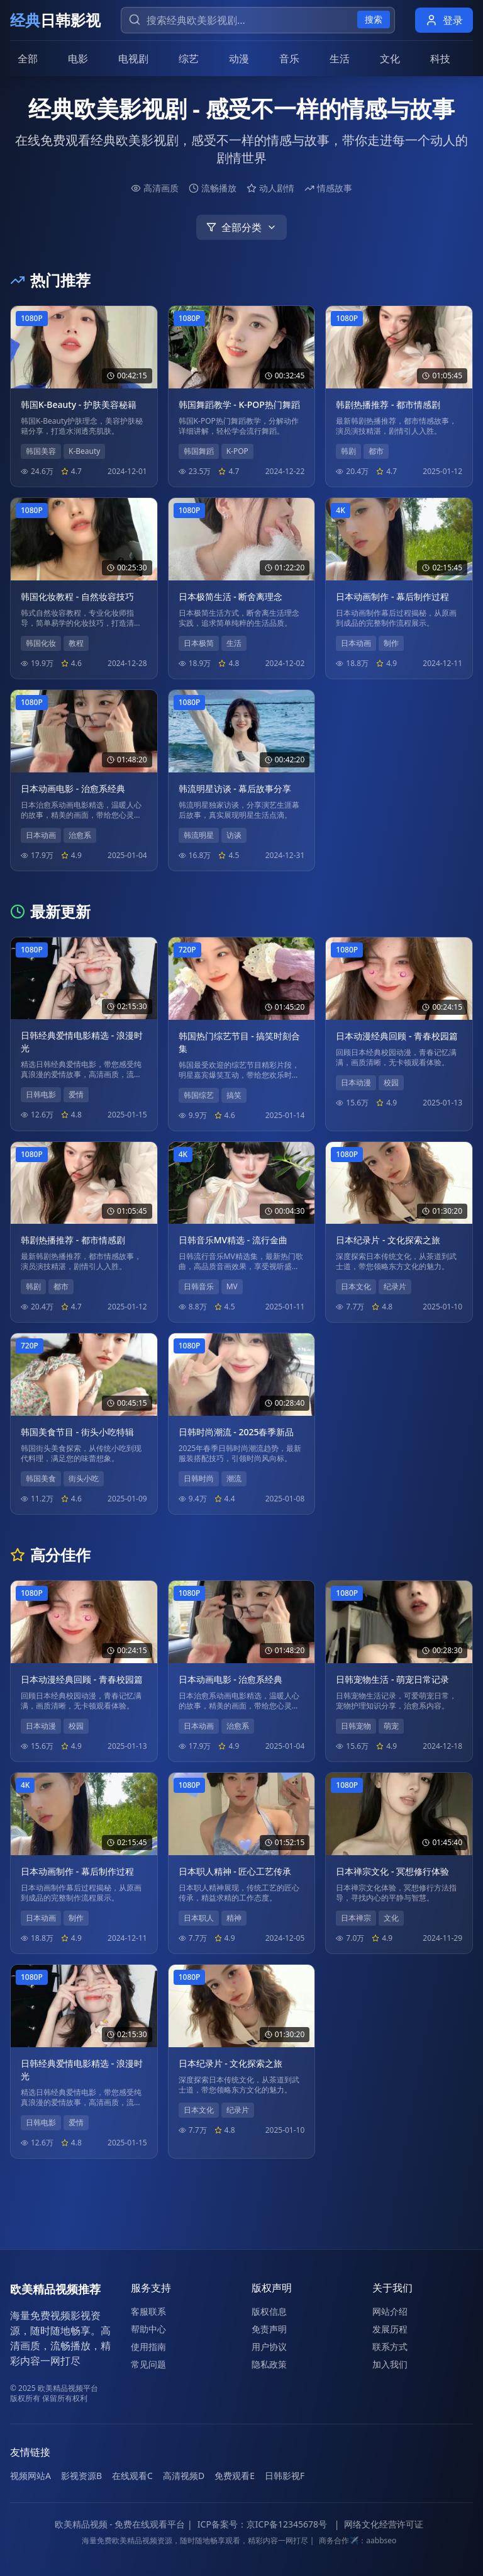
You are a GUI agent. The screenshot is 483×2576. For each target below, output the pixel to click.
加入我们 (390, 2364)
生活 (340, 58)
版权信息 (269, 2311)
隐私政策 (269, 2364)
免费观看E (234, 2476)
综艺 (189, 58)
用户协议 (269, 2347)
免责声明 (269, 2329)
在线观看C (132, 2476)
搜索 (373, 19)
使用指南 (148, 2347)
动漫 (239, 58)
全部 (28, 58)
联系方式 (390, 2347)
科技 (440, 58)
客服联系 (148, 2311)
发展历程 (390, 2329)
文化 (390, 58)
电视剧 (133, 58)
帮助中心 (148, 2329)
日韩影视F (284, 2476)
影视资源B (81, 2476)
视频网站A (30, 2476)
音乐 (289, 58)
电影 (78, 58)
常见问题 (148, 2364)
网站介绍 (390, 2311)
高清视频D (183, 2476)
